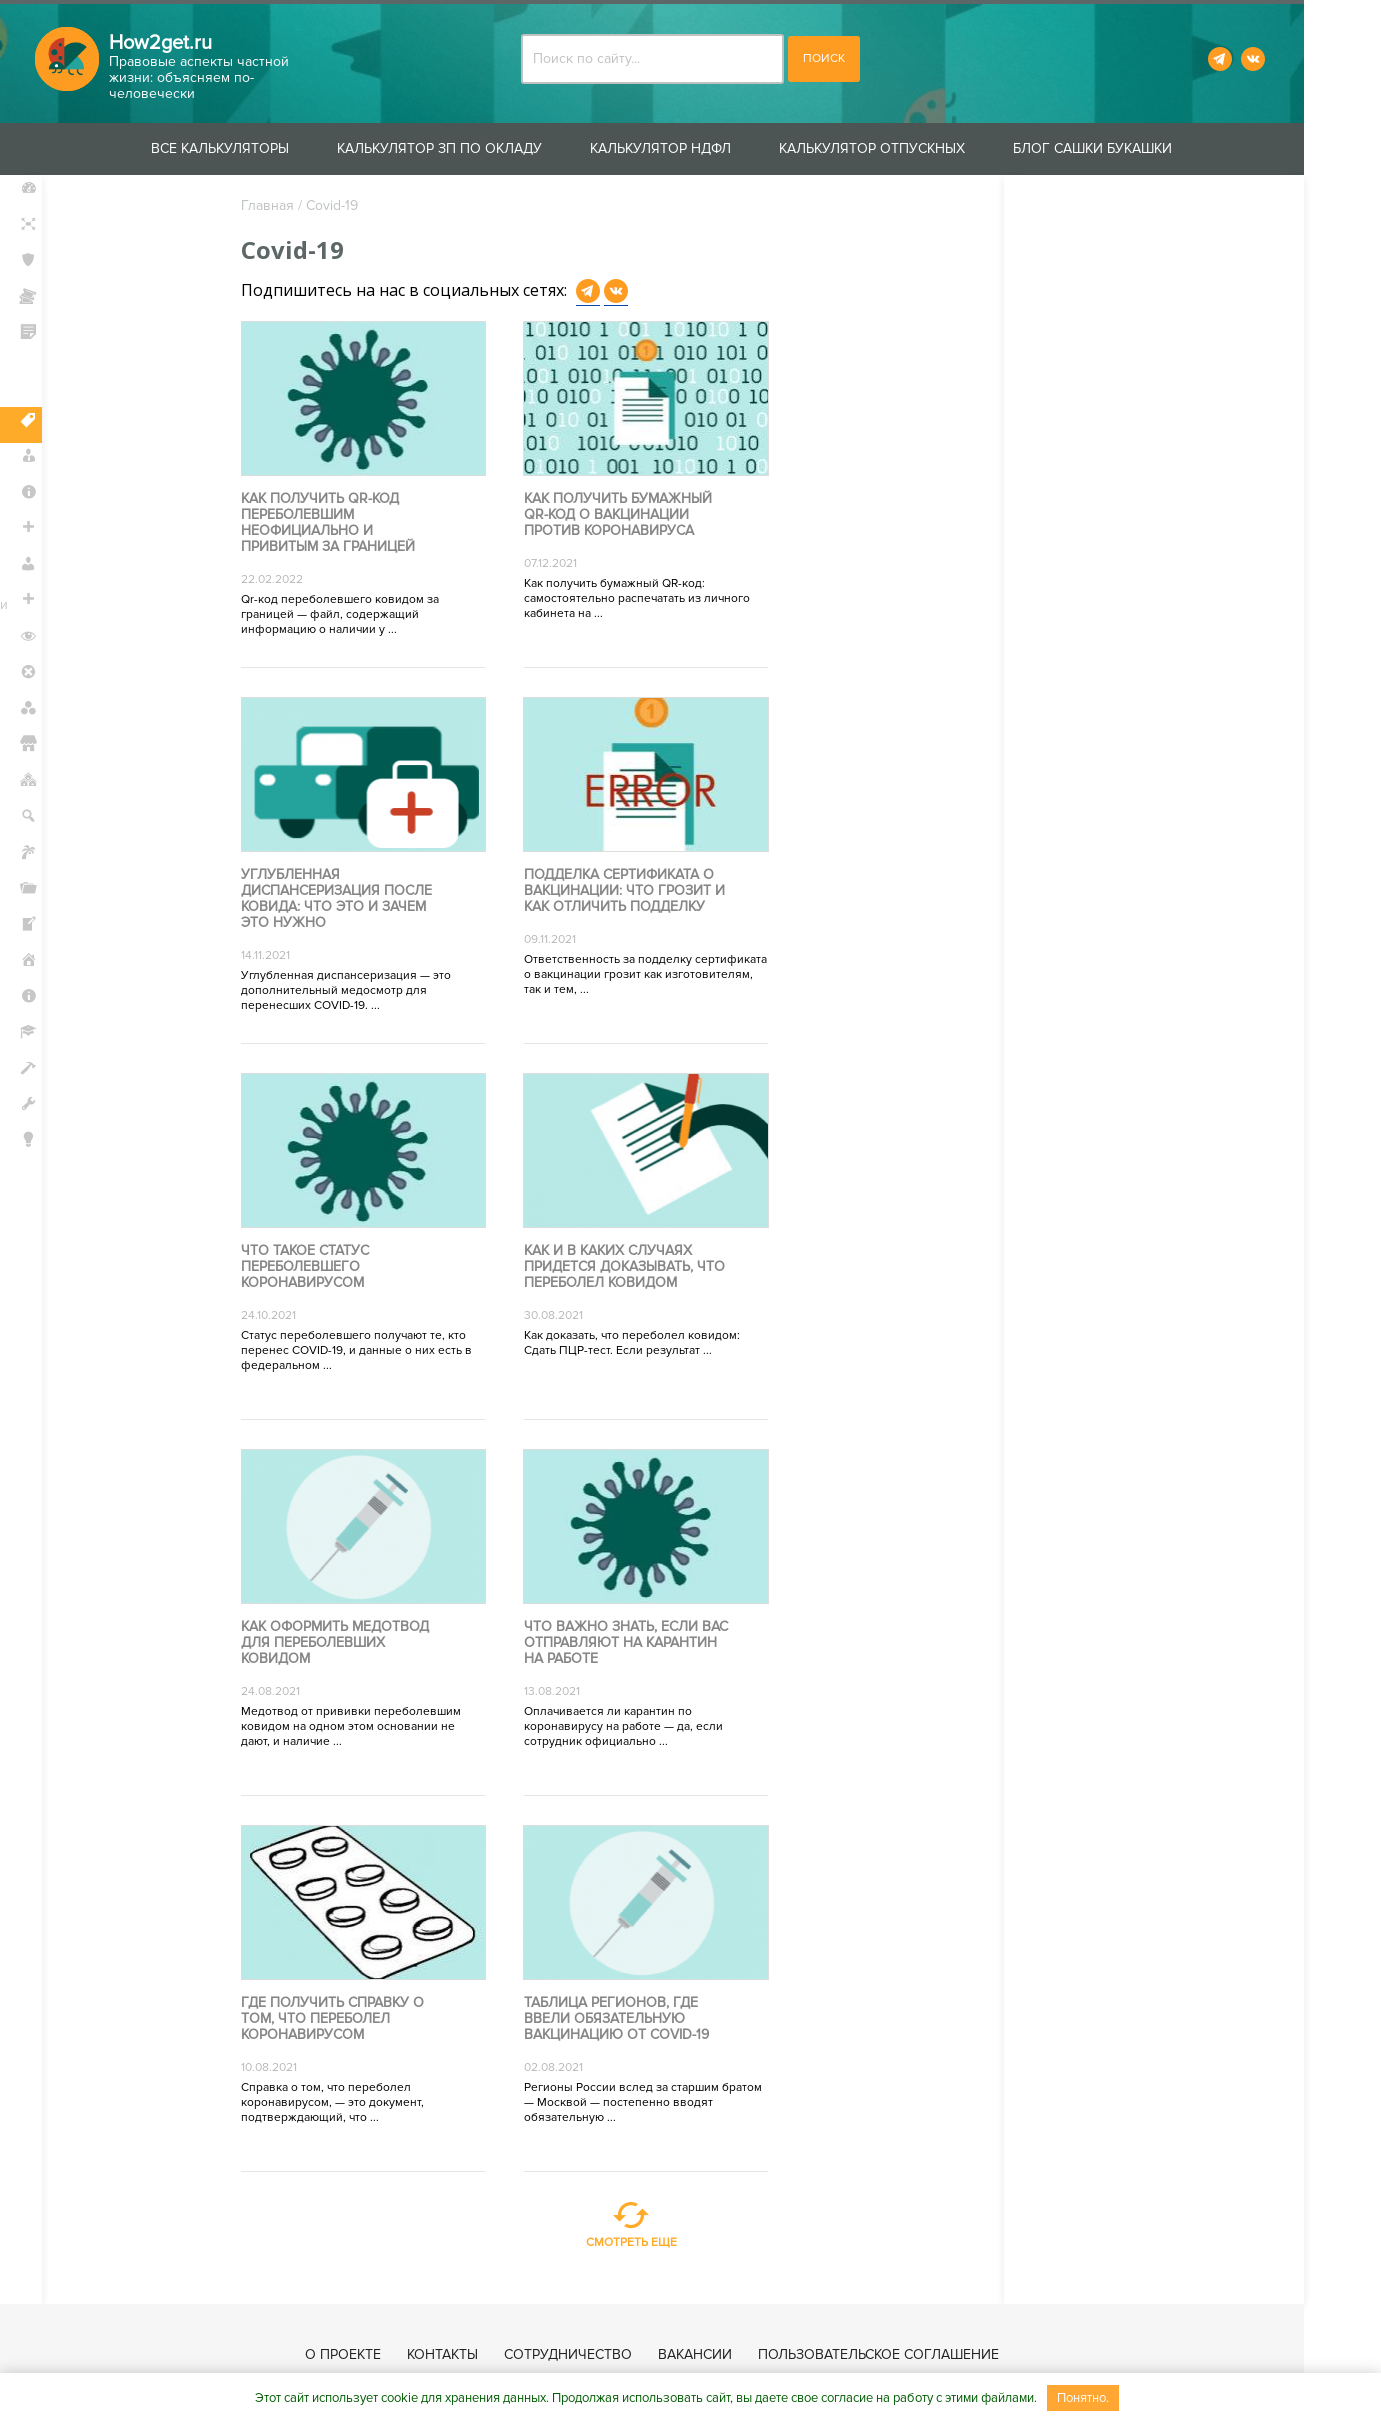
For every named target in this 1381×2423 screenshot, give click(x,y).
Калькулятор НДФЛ (699, 148)
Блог (50, 1180)
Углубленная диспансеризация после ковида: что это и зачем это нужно (350, 900)
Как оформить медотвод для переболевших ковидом (349, 1644)
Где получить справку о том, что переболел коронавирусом (346, 2020)
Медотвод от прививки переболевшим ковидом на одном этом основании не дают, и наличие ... (365, 1727)
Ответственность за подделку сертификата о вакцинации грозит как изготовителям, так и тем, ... (660, 975)
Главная (281, 205)
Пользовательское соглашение (917, 2354)
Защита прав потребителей (81, 380)
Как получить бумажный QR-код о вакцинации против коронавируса (633, 516)
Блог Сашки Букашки (1131, 148)
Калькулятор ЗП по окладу (478, 148)
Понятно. (1083, 2398)
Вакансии (734, 2354)
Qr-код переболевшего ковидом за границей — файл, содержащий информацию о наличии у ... (354, 615)
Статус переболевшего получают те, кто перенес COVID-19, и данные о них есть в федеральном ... (370, 1351)
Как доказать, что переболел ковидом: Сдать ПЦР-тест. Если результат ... (647, 1344)
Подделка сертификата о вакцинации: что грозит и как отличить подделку (639, 892)
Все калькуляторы (259, 148)
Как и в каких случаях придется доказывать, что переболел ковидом (639, 1268)
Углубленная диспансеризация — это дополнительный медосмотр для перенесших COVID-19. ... (360, 991)
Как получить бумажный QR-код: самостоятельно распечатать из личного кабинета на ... (652, 599)
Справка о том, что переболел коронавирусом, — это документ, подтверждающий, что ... (346, 2103)
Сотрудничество (607, 2354)
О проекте (382, 2354)
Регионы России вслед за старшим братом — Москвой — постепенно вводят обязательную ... (658, 2103)
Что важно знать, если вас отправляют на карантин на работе (641, 1644)
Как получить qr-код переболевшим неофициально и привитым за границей (342, 524)
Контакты (481, 2354)
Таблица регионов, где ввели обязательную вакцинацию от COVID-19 (631, 2020)
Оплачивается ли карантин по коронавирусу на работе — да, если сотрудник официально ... (638, 1727)
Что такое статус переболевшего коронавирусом (319, 1268)
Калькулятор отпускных (911, 148)
